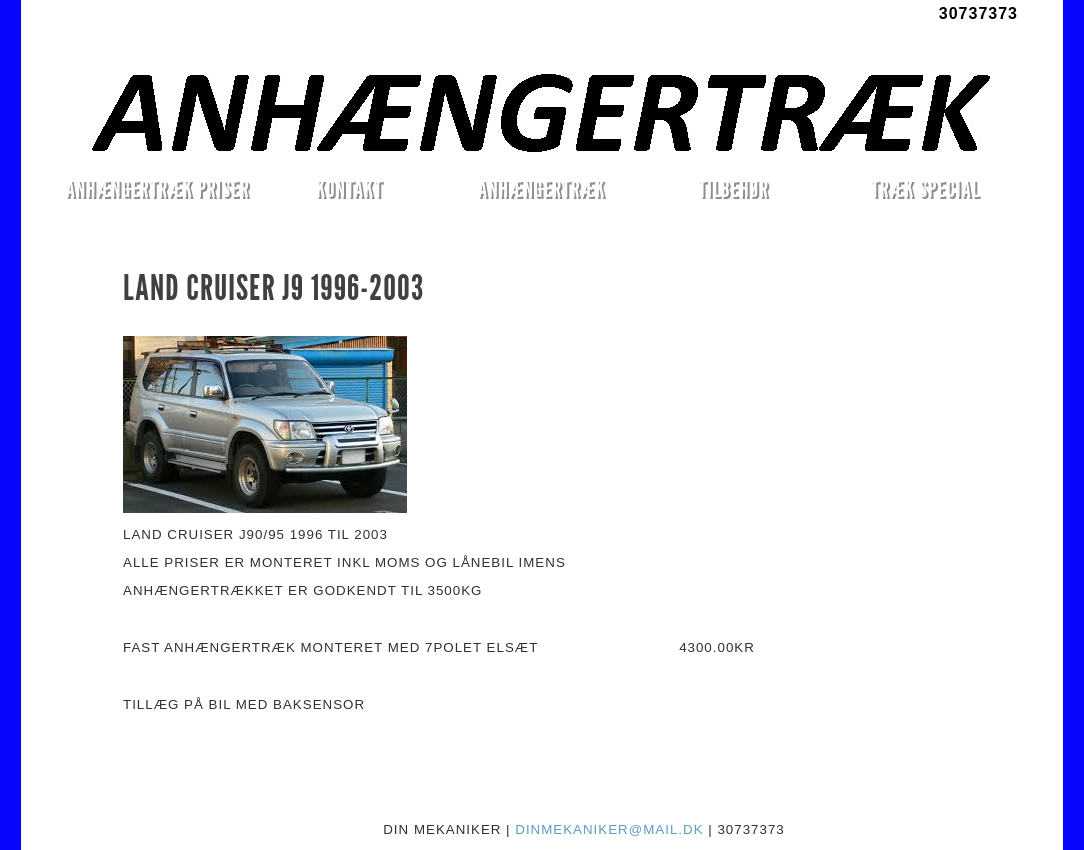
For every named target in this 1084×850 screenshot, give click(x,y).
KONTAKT (349, 188)
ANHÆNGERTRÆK (541, 188)
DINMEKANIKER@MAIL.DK (609, 829)
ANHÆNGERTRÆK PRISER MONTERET (157, 192)
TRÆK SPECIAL (925, 188)
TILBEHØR (733, 188)
